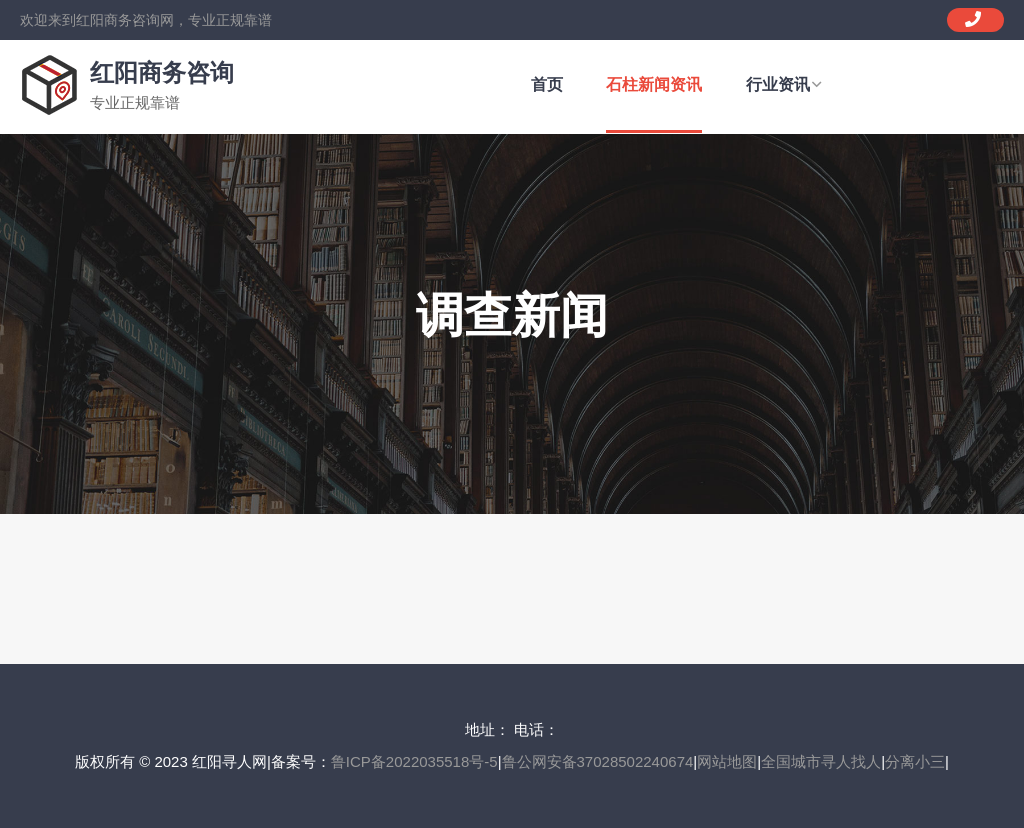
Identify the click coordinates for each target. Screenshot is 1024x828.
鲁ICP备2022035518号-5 (414, 761)
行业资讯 (783, 84)
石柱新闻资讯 (654, 84)
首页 (547, 84)
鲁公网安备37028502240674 (598, 761)
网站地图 (727, 761)
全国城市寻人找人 (821, 761)
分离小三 (915, 761)
